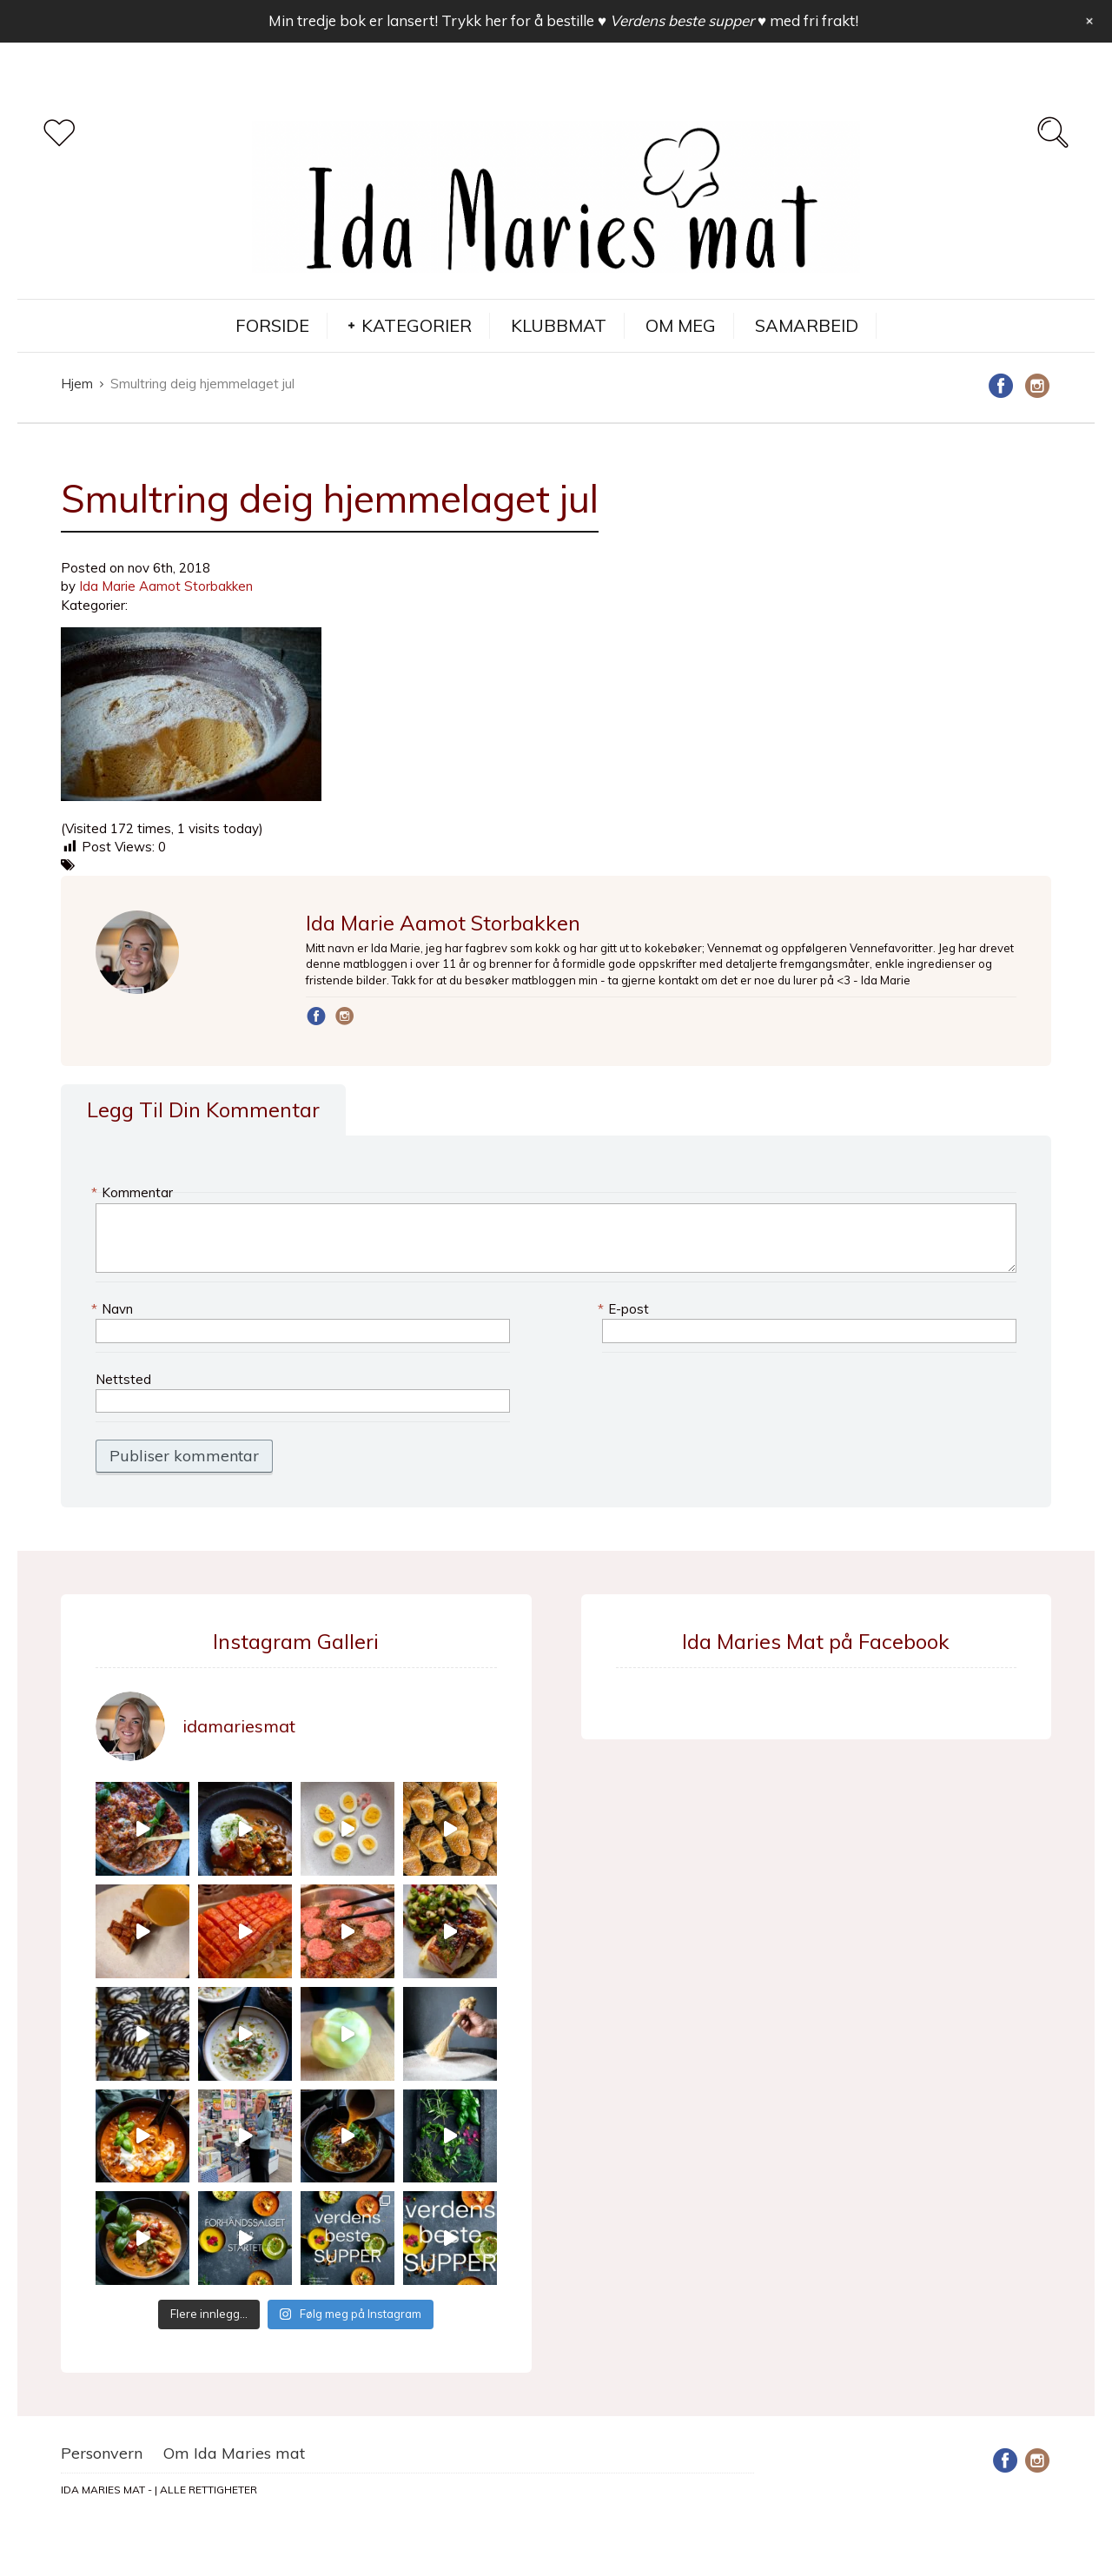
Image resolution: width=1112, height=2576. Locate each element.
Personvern (101, 2453)
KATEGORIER (416, 325)
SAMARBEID (806, 325)
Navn (114, 1309)
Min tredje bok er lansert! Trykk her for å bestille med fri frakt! (563, 20)
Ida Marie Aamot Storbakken (166, 586)
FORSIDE (272, 325)
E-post (625, 1309)
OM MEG (680, 325)
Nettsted (123, 1379)
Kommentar (134, 1192)
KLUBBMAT (558, 325)
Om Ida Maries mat (234, 2453)
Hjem (77, 383)
